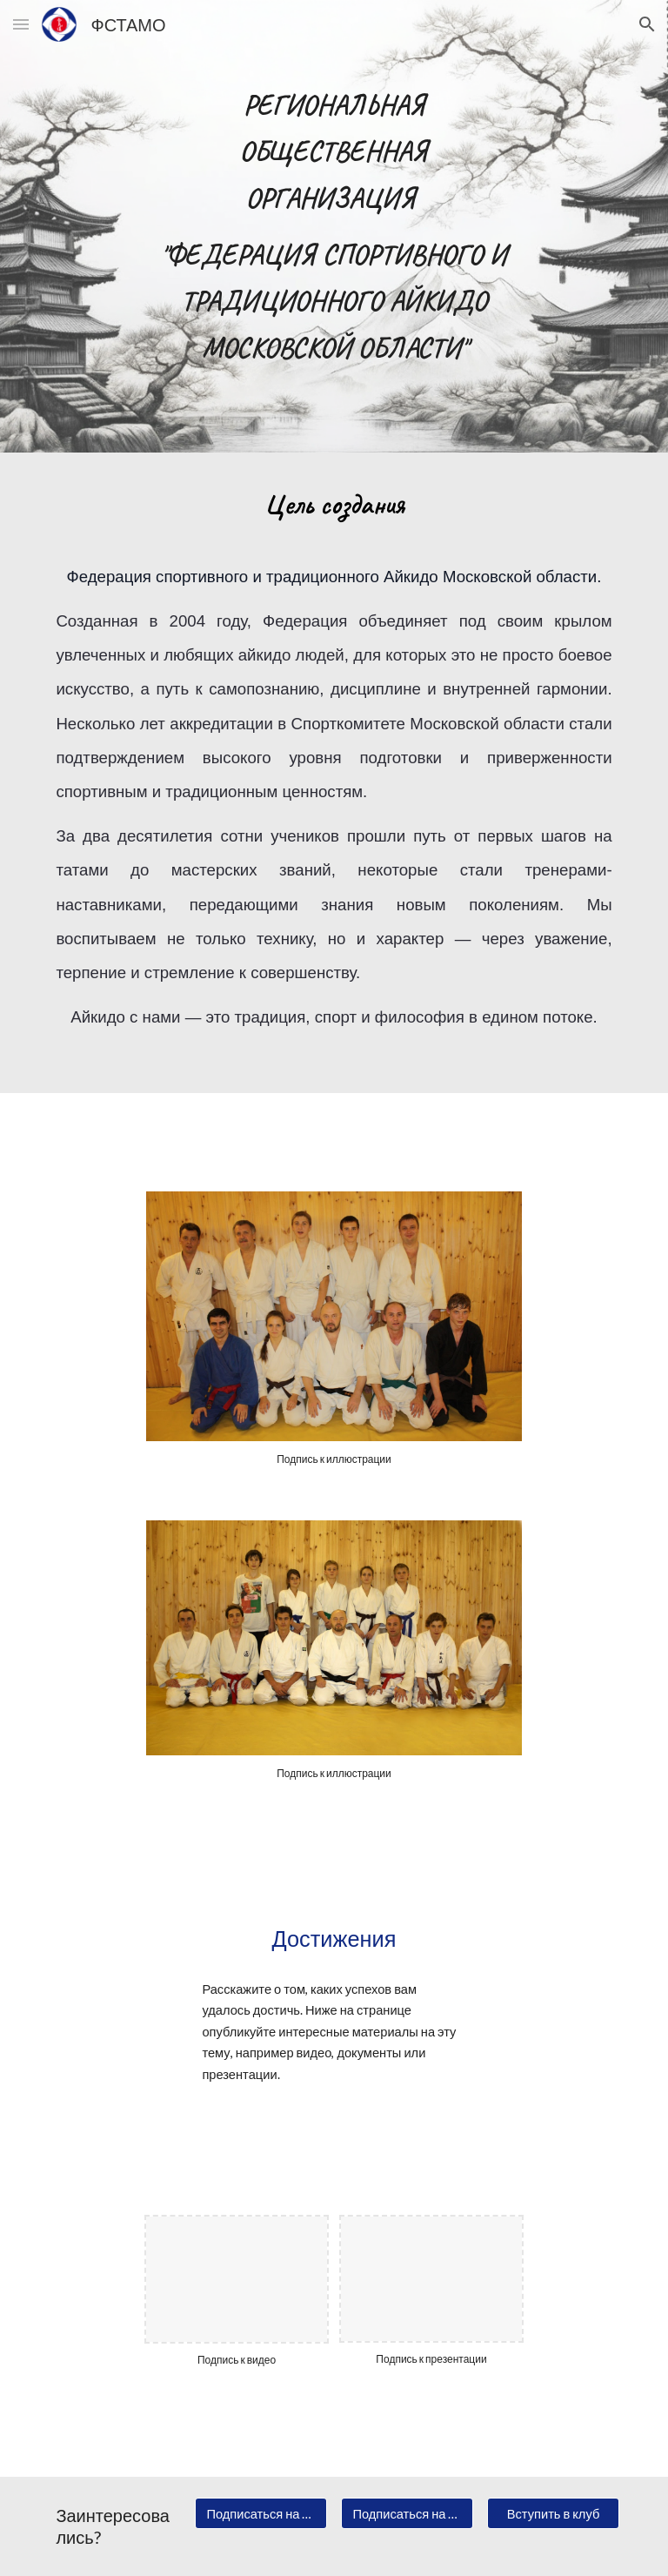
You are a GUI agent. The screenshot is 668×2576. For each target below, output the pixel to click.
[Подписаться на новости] (260, 2513)
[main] (333, 226)
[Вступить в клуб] (553, 2513)
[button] (21, 24)
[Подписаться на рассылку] (406, 2513)
